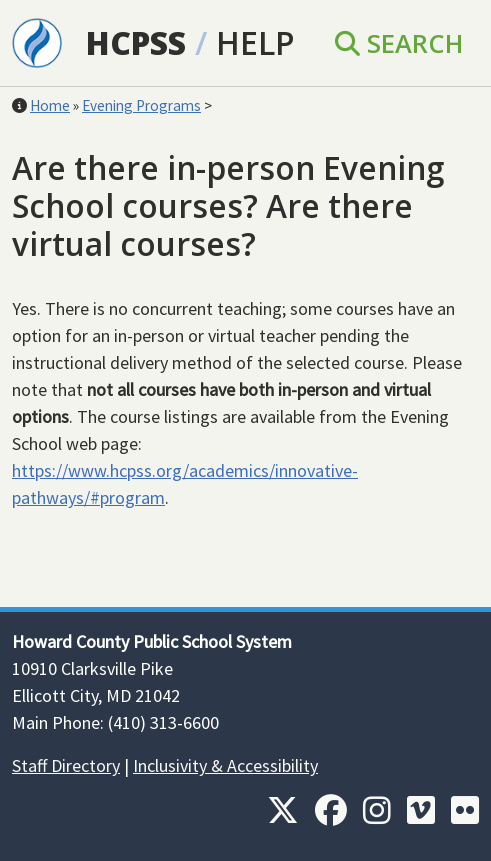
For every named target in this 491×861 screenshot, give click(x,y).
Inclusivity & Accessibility (225, 765)
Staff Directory (66, 765)
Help (255, 42)
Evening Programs (141, 105)
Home (50, 105)
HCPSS (136, 42)
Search (399, 43)
